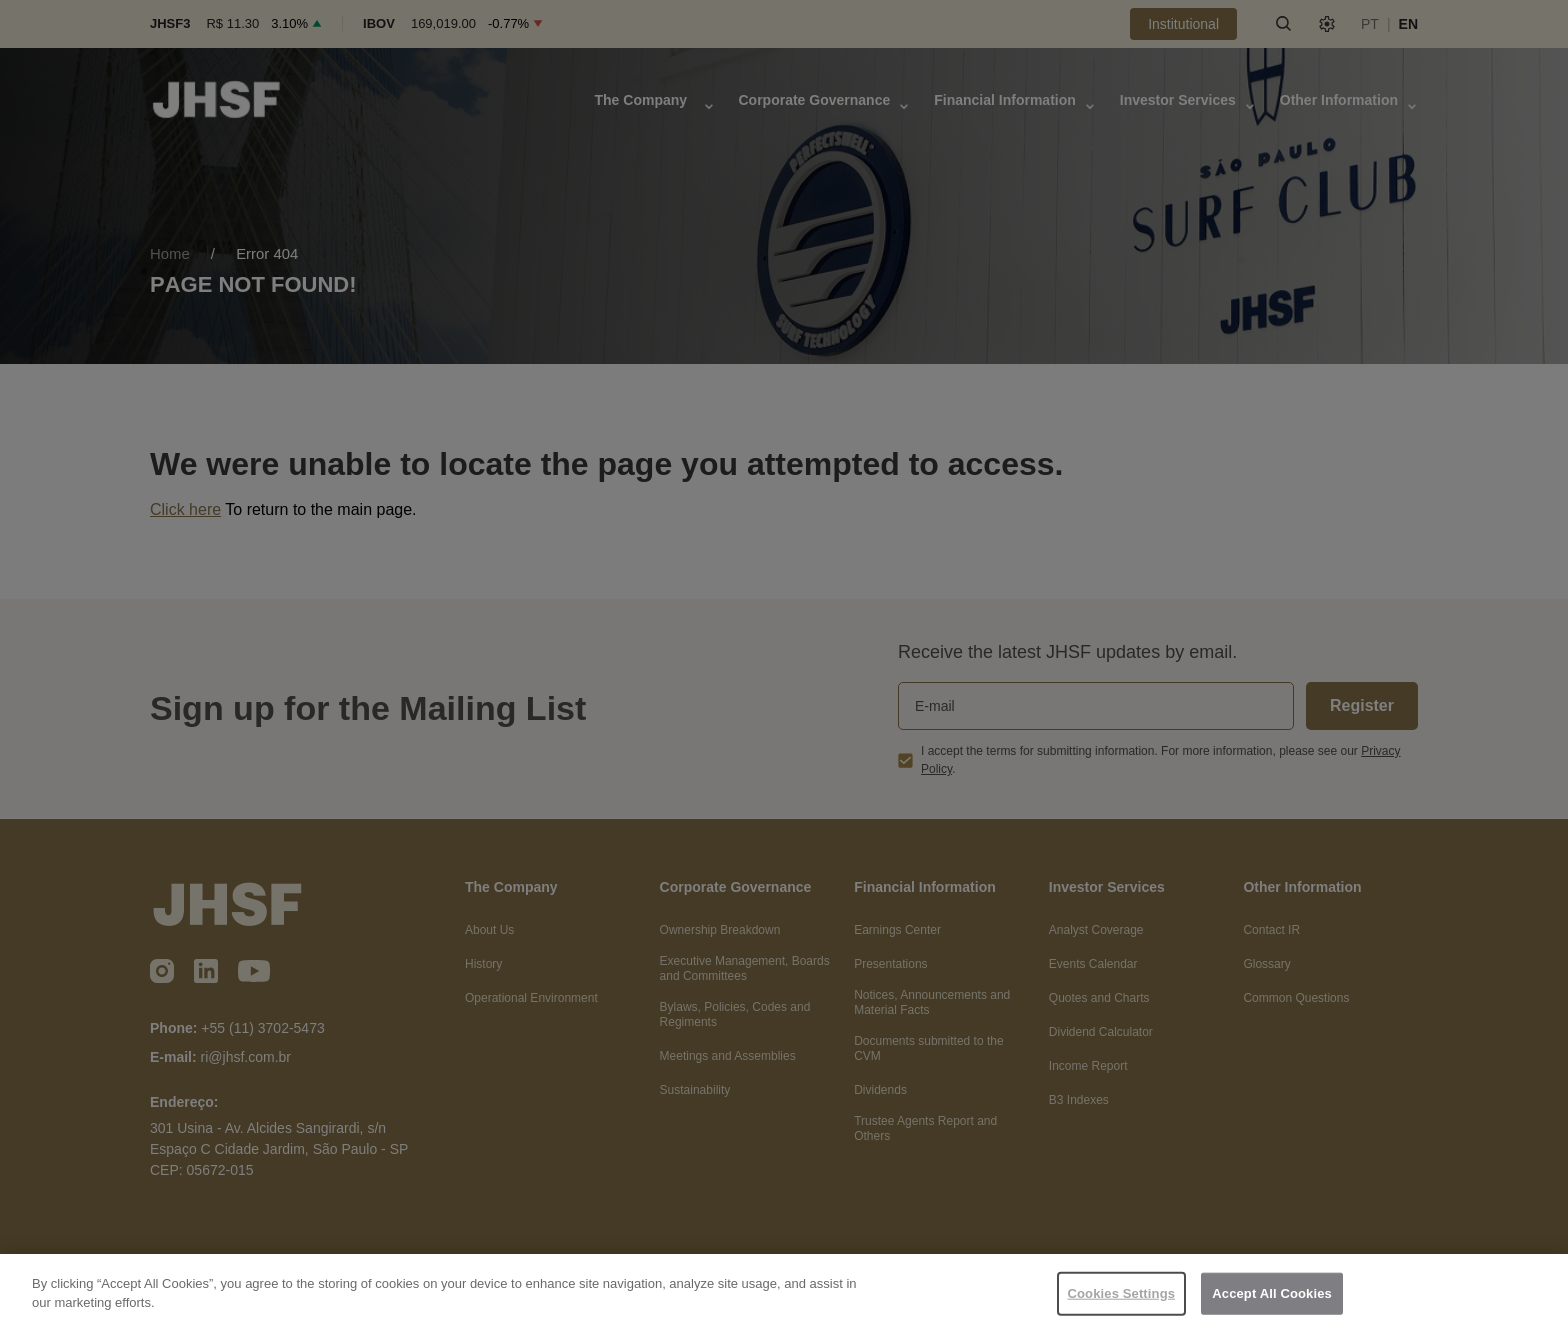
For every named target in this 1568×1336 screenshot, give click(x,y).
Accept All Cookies (1272, 1293)
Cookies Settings (1122, 1293)
